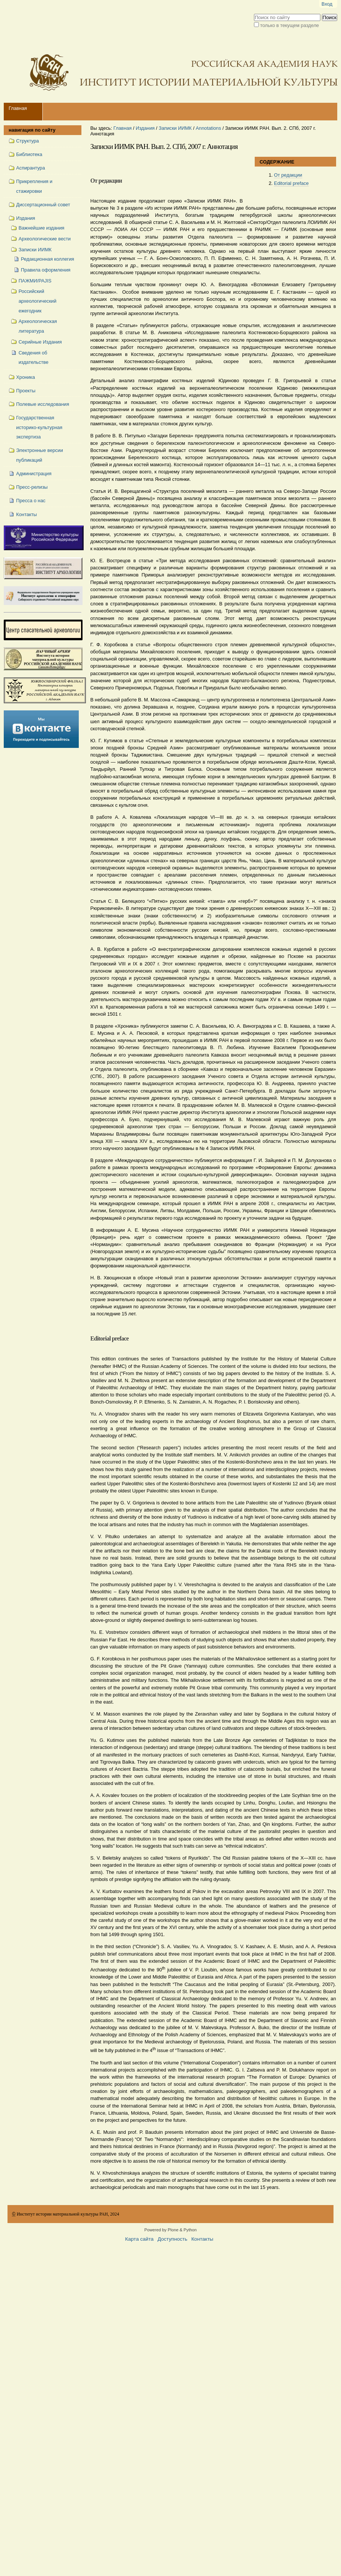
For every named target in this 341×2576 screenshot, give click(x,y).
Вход (326, 4)
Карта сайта (139, 2239)
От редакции (288, 175)
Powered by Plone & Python (170, 2230)
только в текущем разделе (289, 25)
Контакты (202, 2239)
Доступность (172, 2239)
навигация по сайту (32, 130)
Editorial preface (291, 183)
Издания (145, 128)
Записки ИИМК (175, 128)
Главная (18, 108)
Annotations (208, 128)
